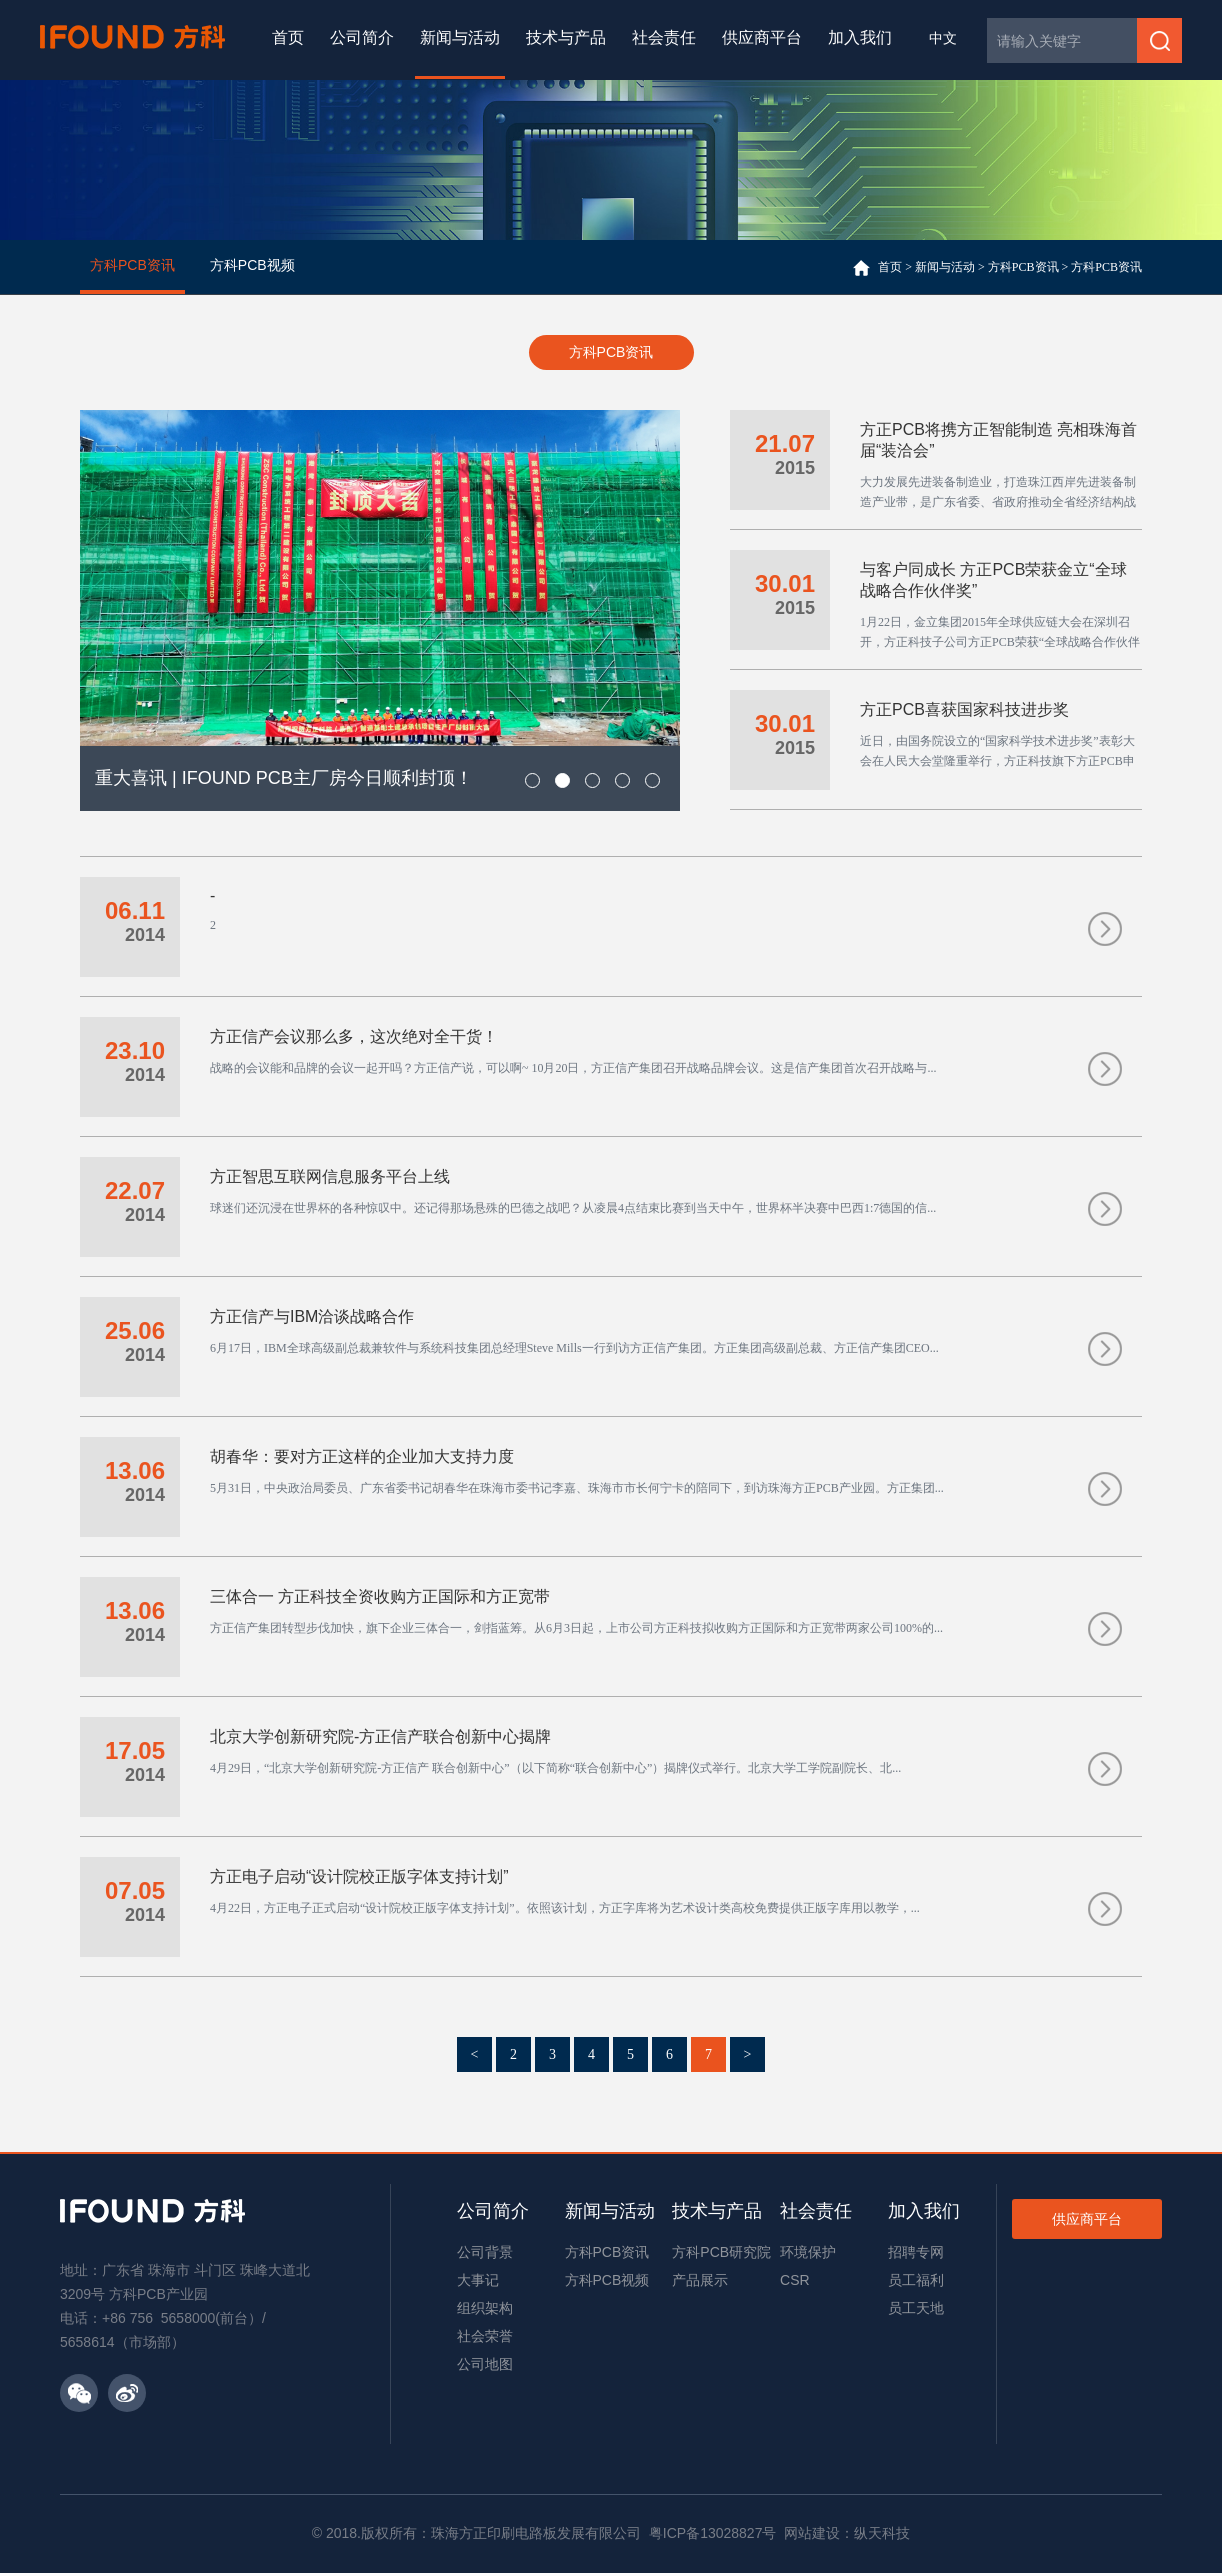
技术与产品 (566, 37)
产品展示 (700, 2280)
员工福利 (916, 2280)
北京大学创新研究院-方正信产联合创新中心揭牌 (380, 1736)
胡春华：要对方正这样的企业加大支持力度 (362, 1456)
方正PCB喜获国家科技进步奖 (964, 709)
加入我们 (860, 37)
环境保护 (808, 2252)
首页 (288, 37)
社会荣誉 (485, 2336)
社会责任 (664, 37)
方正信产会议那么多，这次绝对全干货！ (354, 1036)
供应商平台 (762, 37)
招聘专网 (916, 2252)
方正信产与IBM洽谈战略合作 (312, 1316)
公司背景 (485, 2252)
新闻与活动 (460, 37)
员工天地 (916, 2308)
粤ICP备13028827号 (713, 2533)
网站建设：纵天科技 (847, 2533)
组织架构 (485, 2308)
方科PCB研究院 (721, 2252)
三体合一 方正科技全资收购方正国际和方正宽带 (380, 1596)
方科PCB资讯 (1023, 267)
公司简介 (362, 37)
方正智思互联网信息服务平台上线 (330, 1176)
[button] (532, 780)
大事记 (478, 2280)
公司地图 (485, 2364)
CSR (795, 2280)
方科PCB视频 (607, 2280)
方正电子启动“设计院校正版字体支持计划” (359, 1876)
